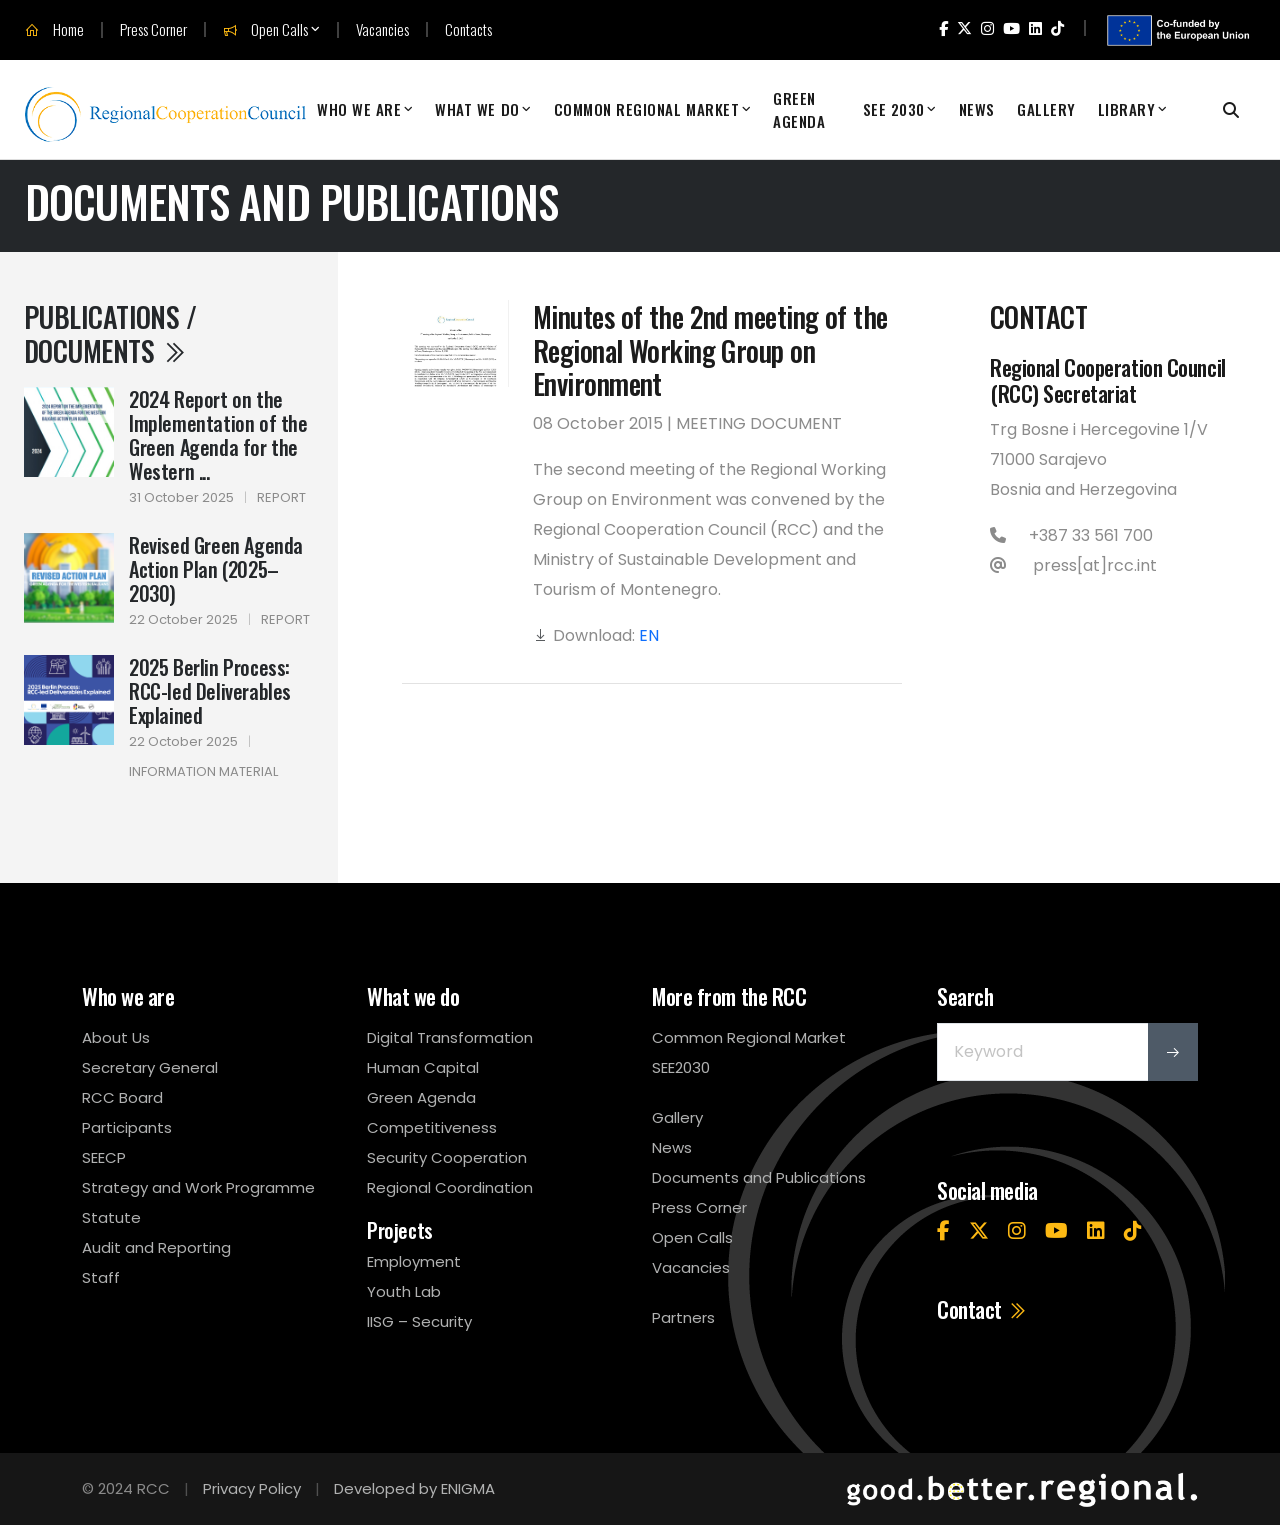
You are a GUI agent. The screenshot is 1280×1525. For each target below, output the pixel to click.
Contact (982, 1309)
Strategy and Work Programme (198, 1187)
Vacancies (382, 29)
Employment (414, 1261)
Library (1127, 109)
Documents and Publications (759, 1177)
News (977, 109)
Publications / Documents (110, 333)
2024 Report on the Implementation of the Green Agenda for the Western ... (218, 435)
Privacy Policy (252, 1488)
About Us (116, 1037)
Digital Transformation (450, 1037)
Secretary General (150, 1067)
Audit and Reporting (156, 1247)
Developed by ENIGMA (414, 1488)
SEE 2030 (894, 109)
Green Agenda (799, 109)
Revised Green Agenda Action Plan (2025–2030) (216, 569)
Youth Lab (404, 1291)
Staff (101, 1277)
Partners (683, 1317)
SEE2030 (681, 1067)
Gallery (1046, 109)
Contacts (468, 29)
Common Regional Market (647, 109)
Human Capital (423, 1067)
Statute (111, 1217)
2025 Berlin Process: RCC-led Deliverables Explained (210, 691)
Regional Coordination (450, 1187)
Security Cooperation (447, 1157)
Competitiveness (432, 1127)
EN (649, 635)
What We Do (477, 109)
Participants (127, 1127)
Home (54, 30)
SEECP (104, 1157)
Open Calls (265, 30)
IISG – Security (419, 1321)
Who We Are (359, 109)
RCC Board (122, 1097)
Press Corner (153, 29)
